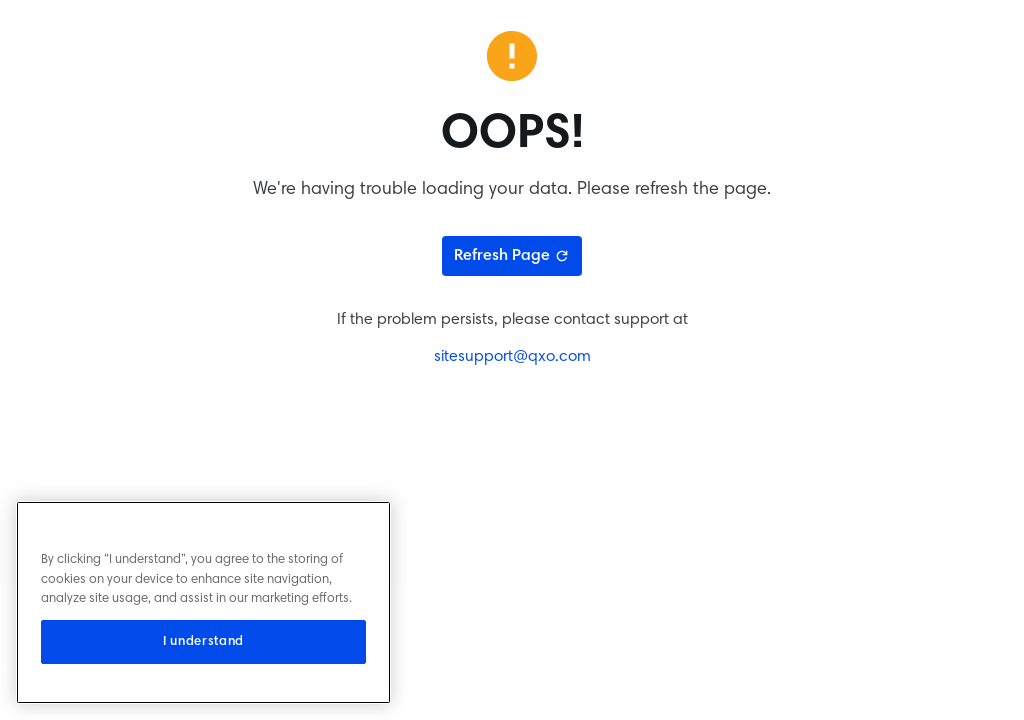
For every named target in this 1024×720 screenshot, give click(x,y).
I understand (203, 642)
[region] (203, 602)
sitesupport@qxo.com (512, 357)
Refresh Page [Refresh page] (512, 256)
